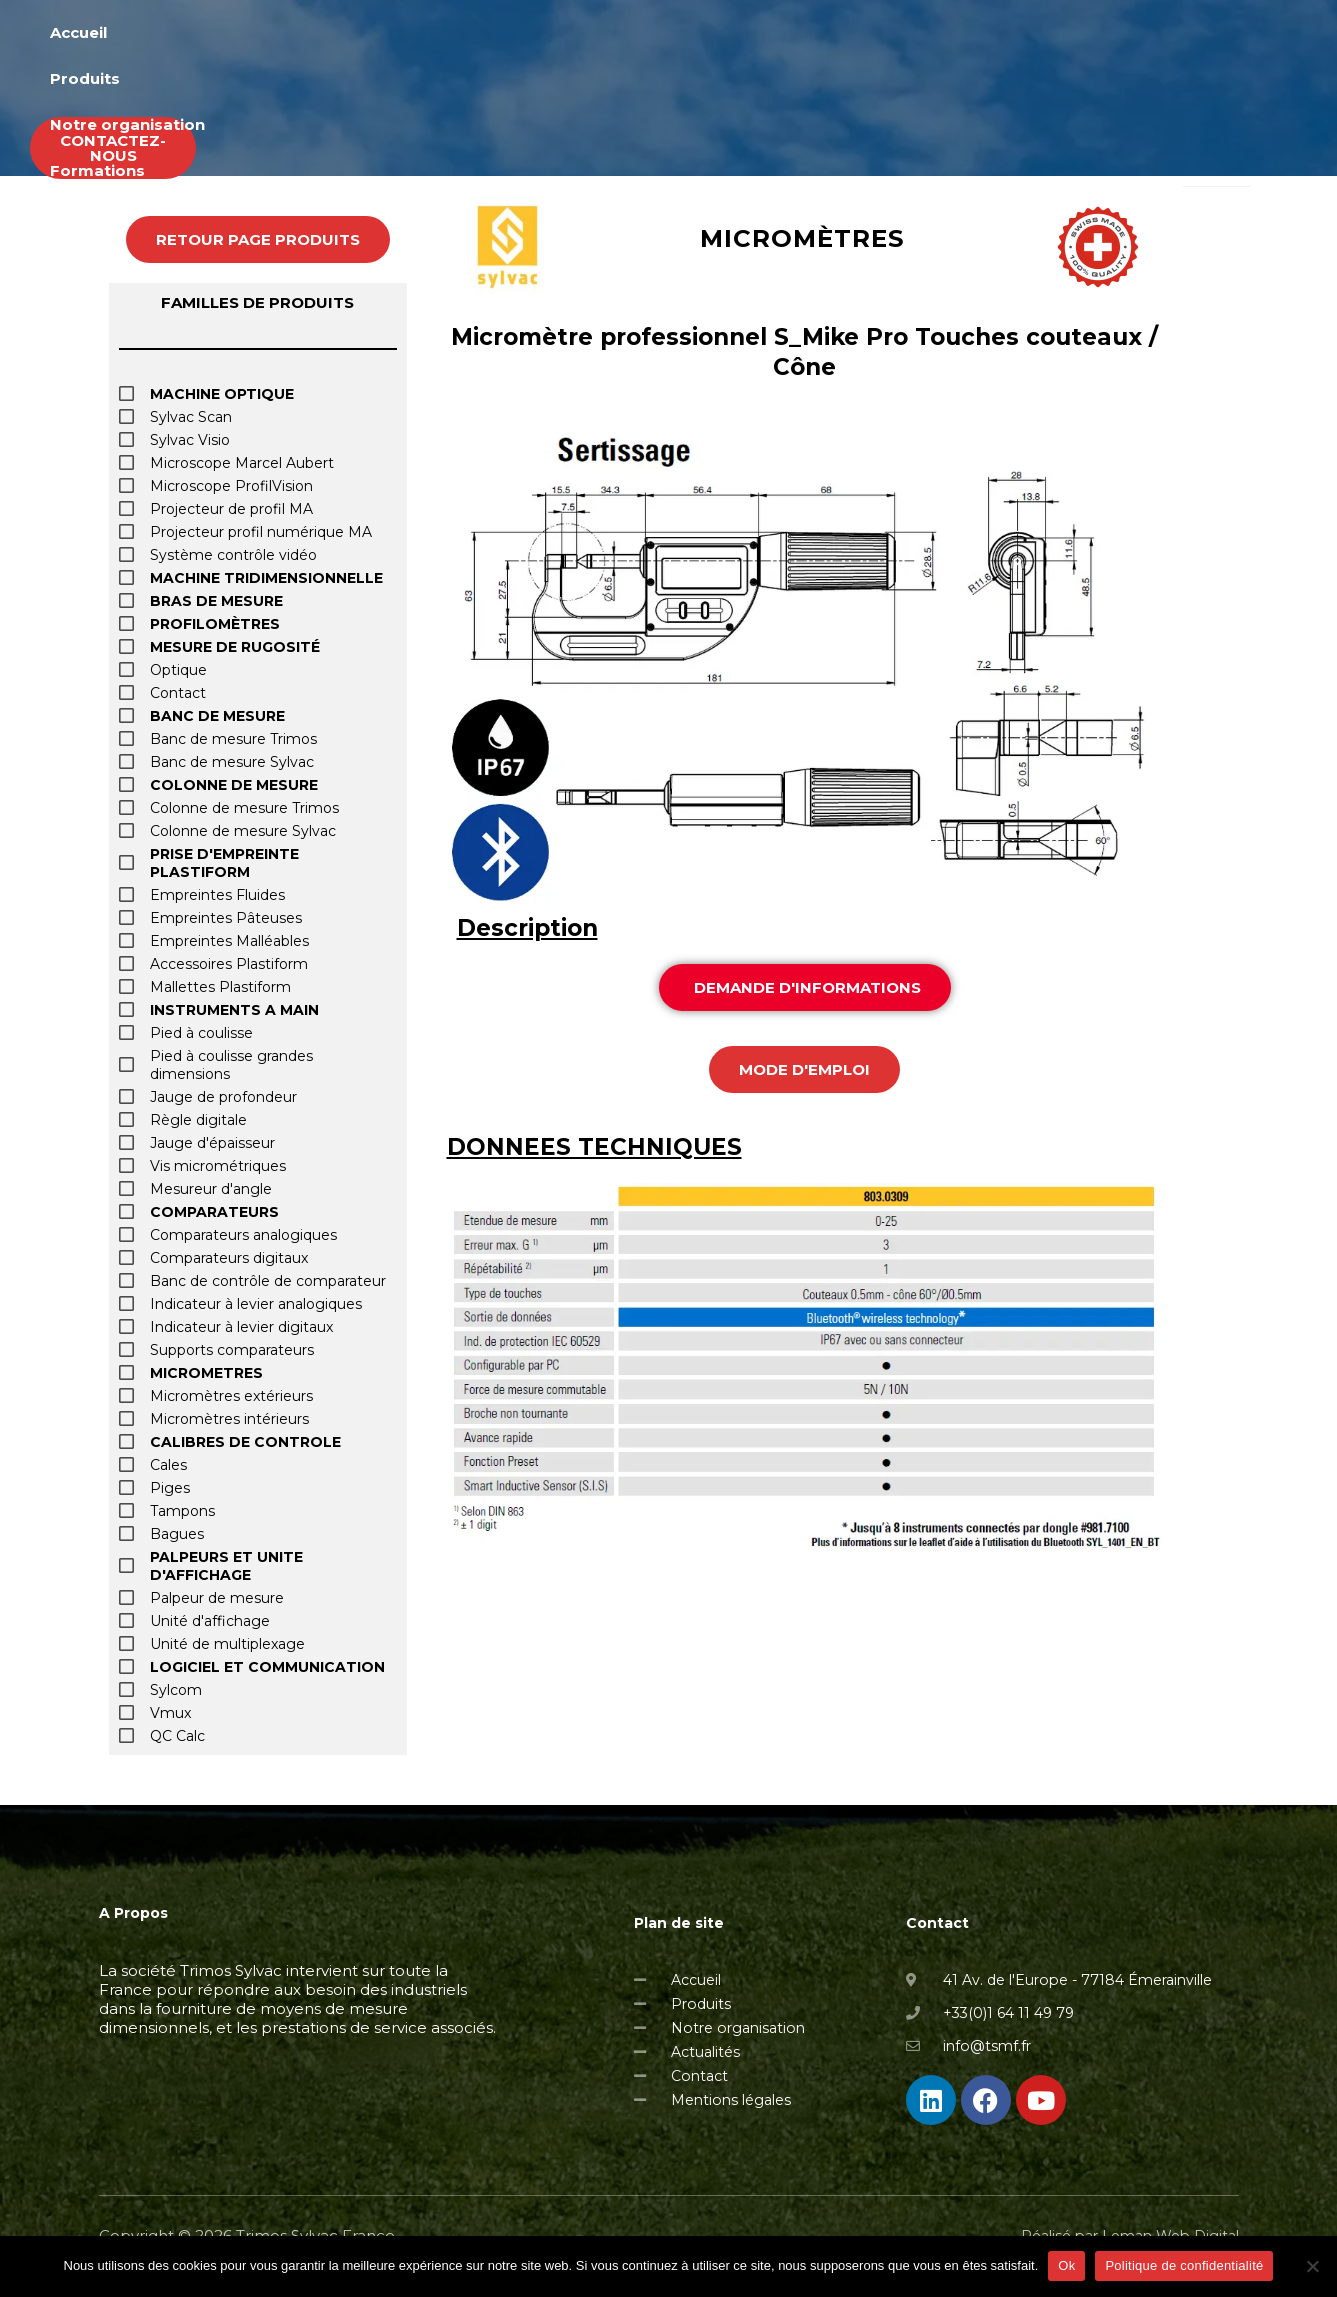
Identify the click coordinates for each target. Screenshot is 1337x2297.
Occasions (1245, 35)
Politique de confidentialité (1184, 2265)
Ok (1066, 2265)
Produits (677, 35)
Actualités (1122, 35)
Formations (994, 35)
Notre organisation (829, 35)
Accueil (573, 35)
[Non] (1312, 2266)
